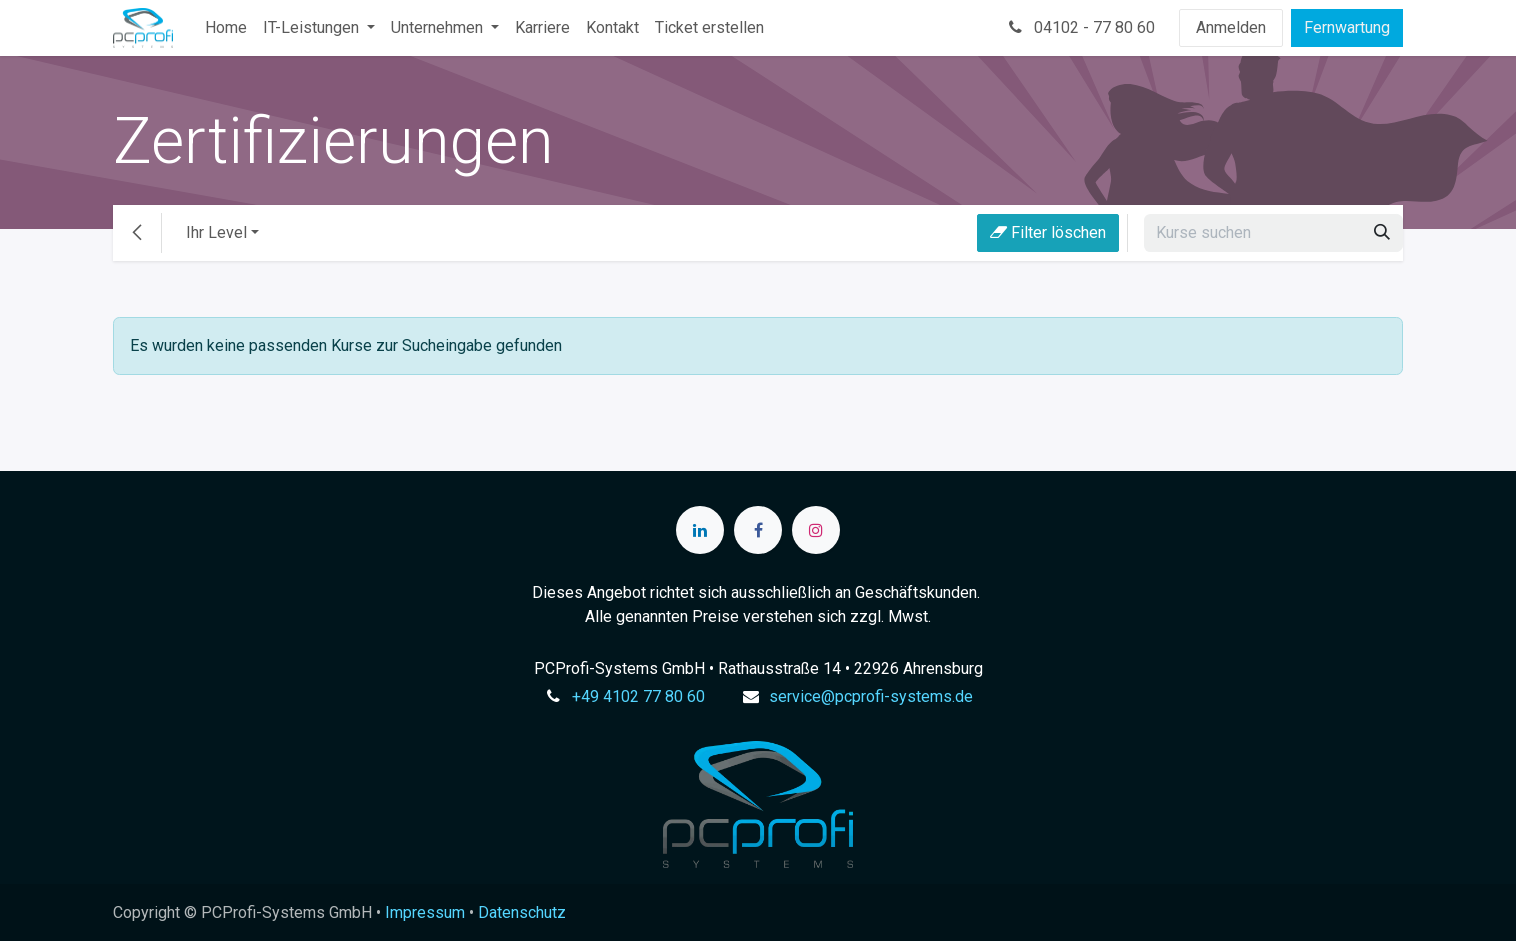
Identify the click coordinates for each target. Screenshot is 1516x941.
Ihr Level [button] (216, 232)
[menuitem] (226, 28)
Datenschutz (522, 912)
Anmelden (1231, 27)
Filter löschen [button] (1048, 232)
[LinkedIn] (700, 530)
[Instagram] (816, 530)
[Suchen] (1382, 233)
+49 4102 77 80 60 (638, 696)
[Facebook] (758, 530)
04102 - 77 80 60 (1080, 27)
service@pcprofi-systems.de (871, 696)
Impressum (425, 912)
